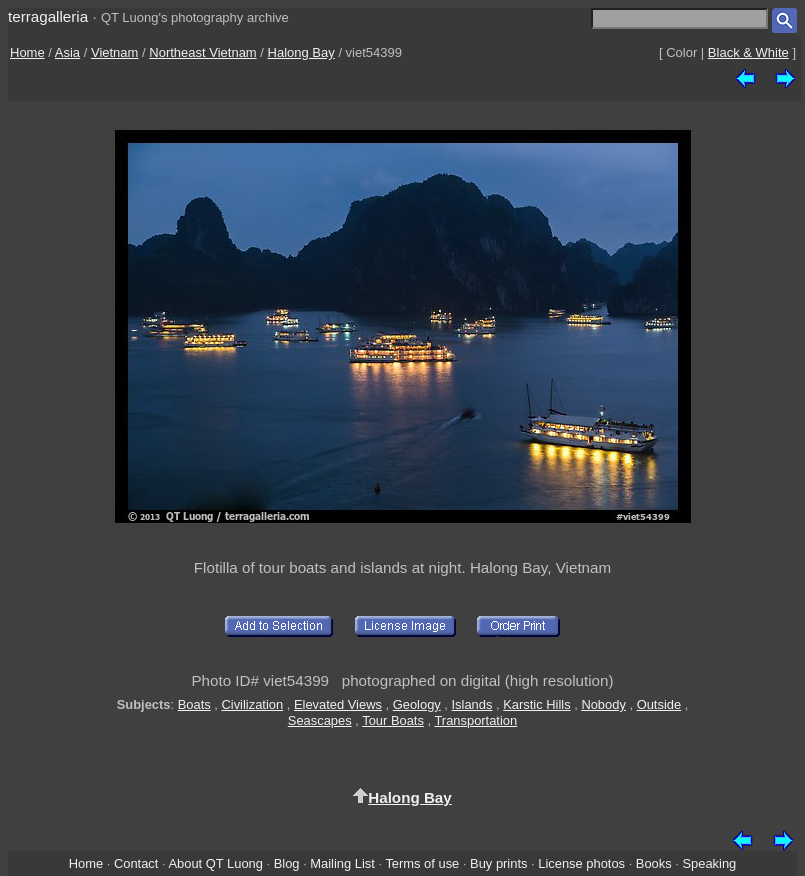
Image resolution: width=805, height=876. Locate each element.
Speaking (709, 863)
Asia (67, 52)
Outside (659, 704)
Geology (417, 704)
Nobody (603, 704)
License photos (581, 863)
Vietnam (114, 52)
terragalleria (48, 16)
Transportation (475, 720)
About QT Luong (215, 863)
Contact (136, 863)
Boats (194, 704)
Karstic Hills (536, 704)
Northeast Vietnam (202, 52)
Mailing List (342, 863)
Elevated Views (338, 704)
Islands (472, 704)
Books (654, 863)
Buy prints (498, 863)
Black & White (748, 52)
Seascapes (320, 720)
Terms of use (422, 863)
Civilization (252, 704)
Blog (287, 863)
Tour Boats (393, 720)
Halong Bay (301, 52)
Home (27, 52)
